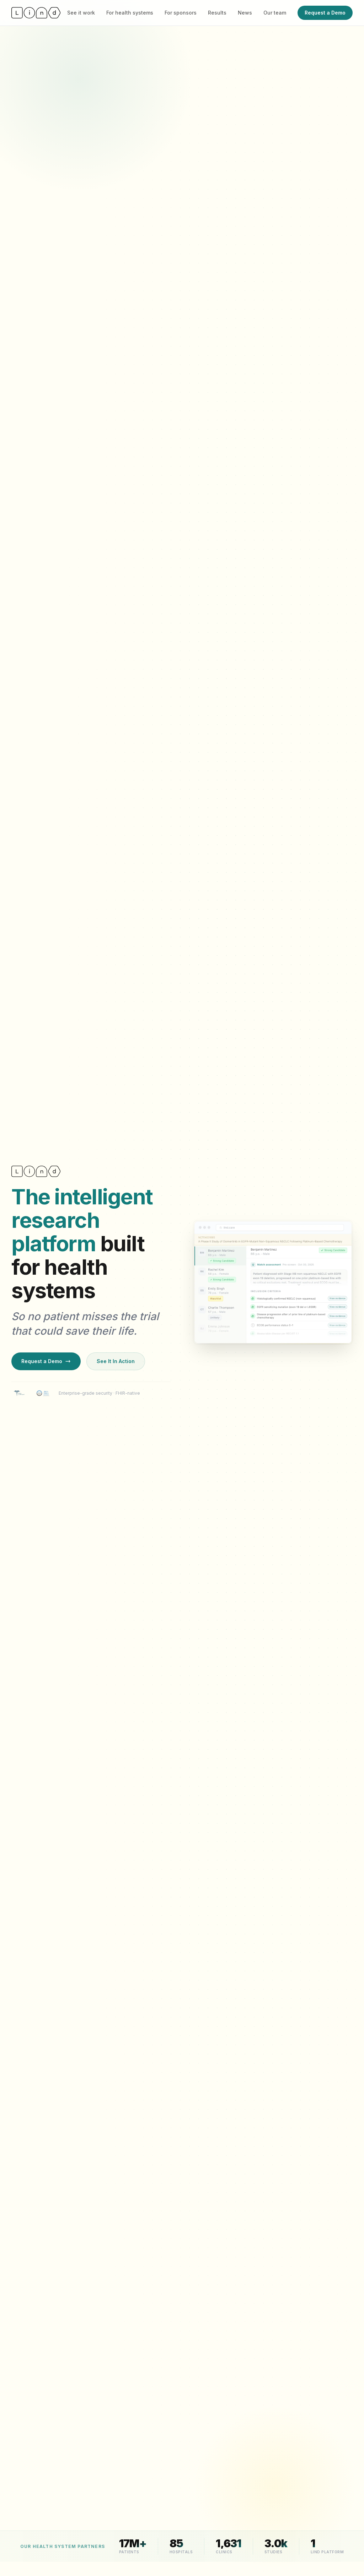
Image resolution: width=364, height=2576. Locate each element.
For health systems (129, 13)
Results (217, 13)
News (245, 13)
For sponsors (181, 13)
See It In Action (116, 1367)
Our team (274, 13)
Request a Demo (325, 13)
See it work (81, 13)
